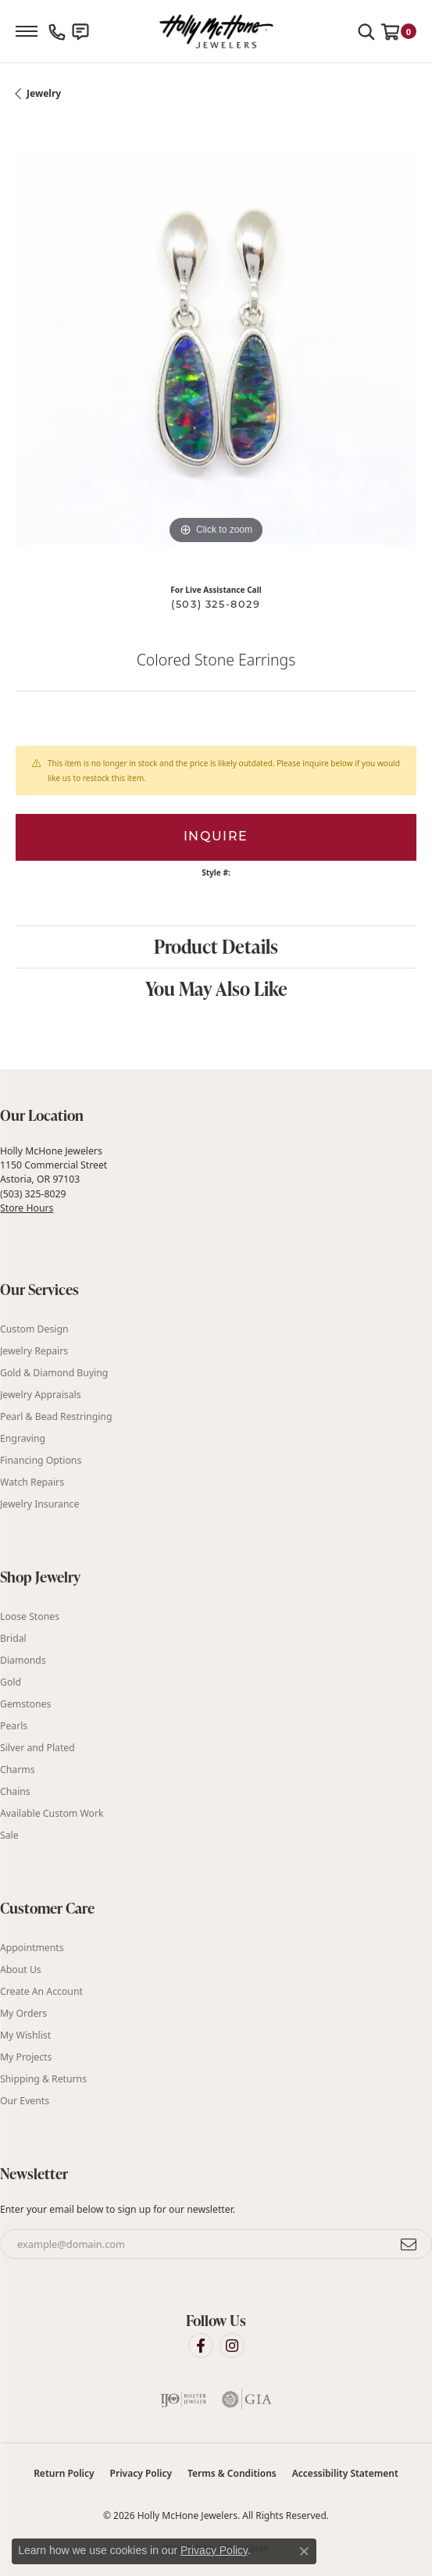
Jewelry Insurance (39, 1504)
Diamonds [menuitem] (23, 1660)
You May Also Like (216, 988)
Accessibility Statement (345, 2473)
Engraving (22, 1438)
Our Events (24, 2100)
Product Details (216, 946)
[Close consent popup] (304, 2551)
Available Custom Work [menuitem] (52, 1813)
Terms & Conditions (232, 2473)
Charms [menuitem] (17, 1769)
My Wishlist (25, 2035)
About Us (20, 1969)
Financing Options (40, 1460)
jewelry (44, 93)
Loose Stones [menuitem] (29, 1616)
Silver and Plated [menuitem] (37, 1747)
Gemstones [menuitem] (25, 1704)
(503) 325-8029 (215, 605)
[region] (216, 348)
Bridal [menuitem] (13, 1638)
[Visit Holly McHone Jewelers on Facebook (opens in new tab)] (200, 2345)
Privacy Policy (141, 2473)
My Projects (26, 2057)
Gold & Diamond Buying (54, 1372)
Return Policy (64, 2473)
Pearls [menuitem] (13, 1725)
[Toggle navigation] (26, 31)
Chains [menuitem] (15, 1791)
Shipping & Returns (43, 2078)
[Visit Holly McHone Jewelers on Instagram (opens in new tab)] (232, 2345)
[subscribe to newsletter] (409, 2244)
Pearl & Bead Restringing (56, 1416)
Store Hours (26, 1208)
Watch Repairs (32, 1482)
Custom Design (34, 1329)
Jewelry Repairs (34, 1351)
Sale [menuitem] (9, 1835)
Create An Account (41, 1991)
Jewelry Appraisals (40, 1394)
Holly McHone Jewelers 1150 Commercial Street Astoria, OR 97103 (53, 1179)
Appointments (32, 1947)
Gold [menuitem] (10, 1682)
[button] (366, 31)
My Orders (23, 2013)
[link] (57, 31)
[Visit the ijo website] (183, 2399)
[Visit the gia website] (247, 2399)
